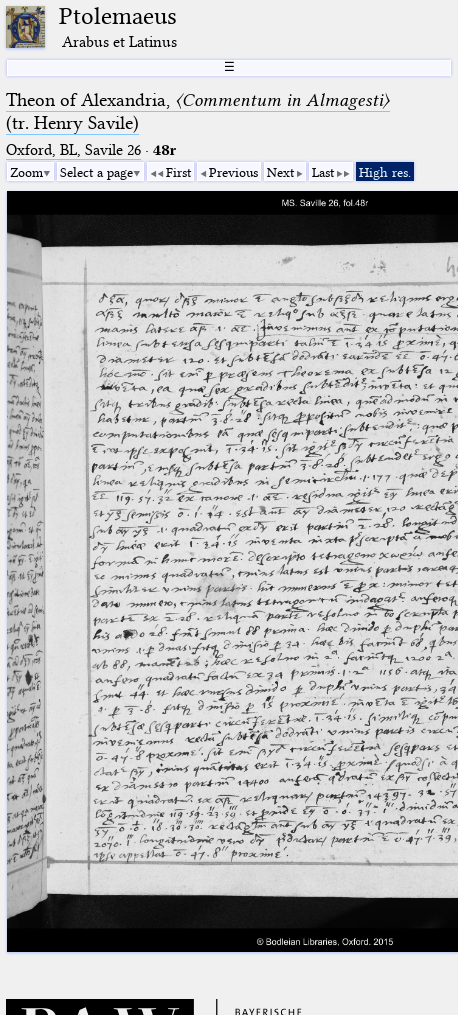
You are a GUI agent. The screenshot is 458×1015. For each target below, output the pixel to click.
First (178, 172)
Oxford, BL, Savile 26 (73, 150)
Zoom (26, 172)
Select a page (96, 172)
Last (323, 172)
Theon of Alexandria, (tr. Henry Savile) (198, 111)
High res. (385, 172)
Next (280, 172)
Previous (233, 172)
